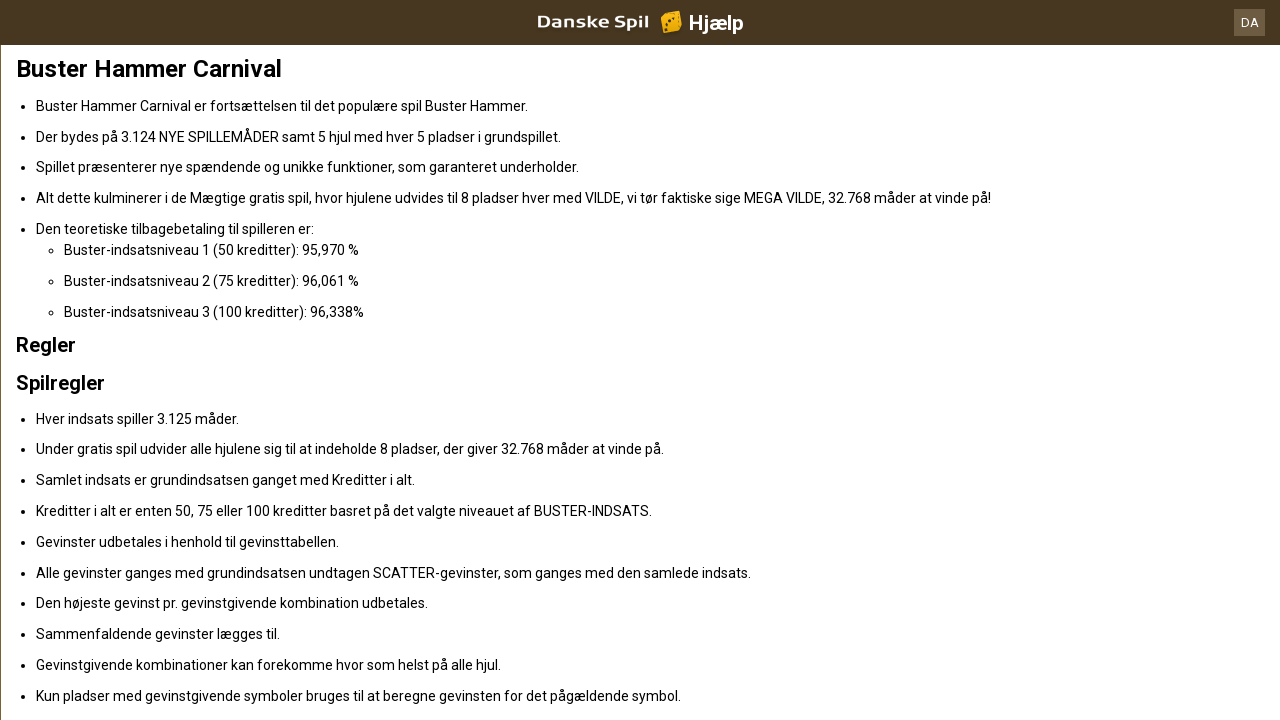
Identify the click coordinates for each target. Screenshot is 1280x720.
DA (1250, 22)
